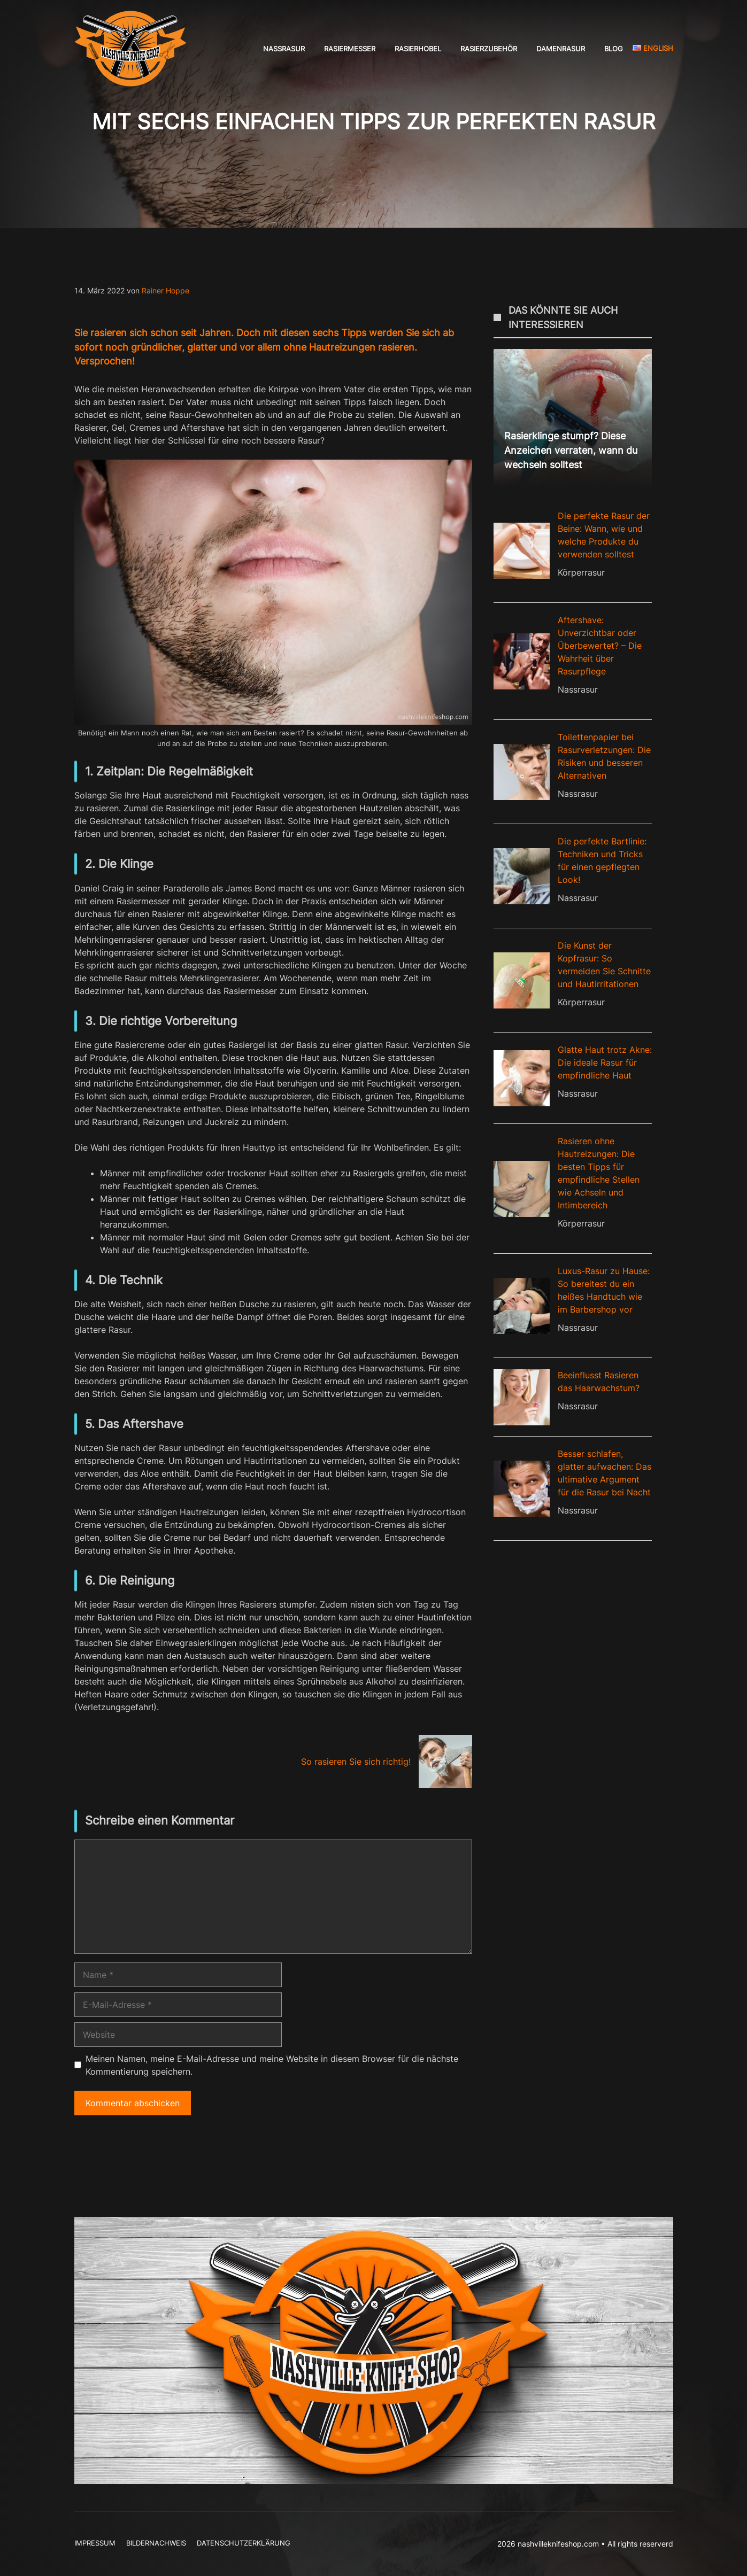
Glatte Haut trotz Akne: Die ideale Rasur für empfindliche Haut (605, 1062)
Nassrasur (284, 48)
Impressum (94, 2543)
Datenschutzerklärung (243, 2543)
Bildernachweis (156, 2543)
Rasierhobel (418, 48)
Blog (613, 48)
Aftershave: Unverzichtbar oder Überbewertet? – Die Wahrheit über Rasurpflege (600, 646)
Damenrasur (560, 48)
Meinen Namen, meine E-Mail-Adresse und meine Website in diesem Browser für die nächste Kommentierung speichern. (272, 2065)
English (653, 48)
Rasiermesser (349, 48)
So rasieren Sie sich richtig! (356, 1761)
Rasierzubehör (488, 48)
